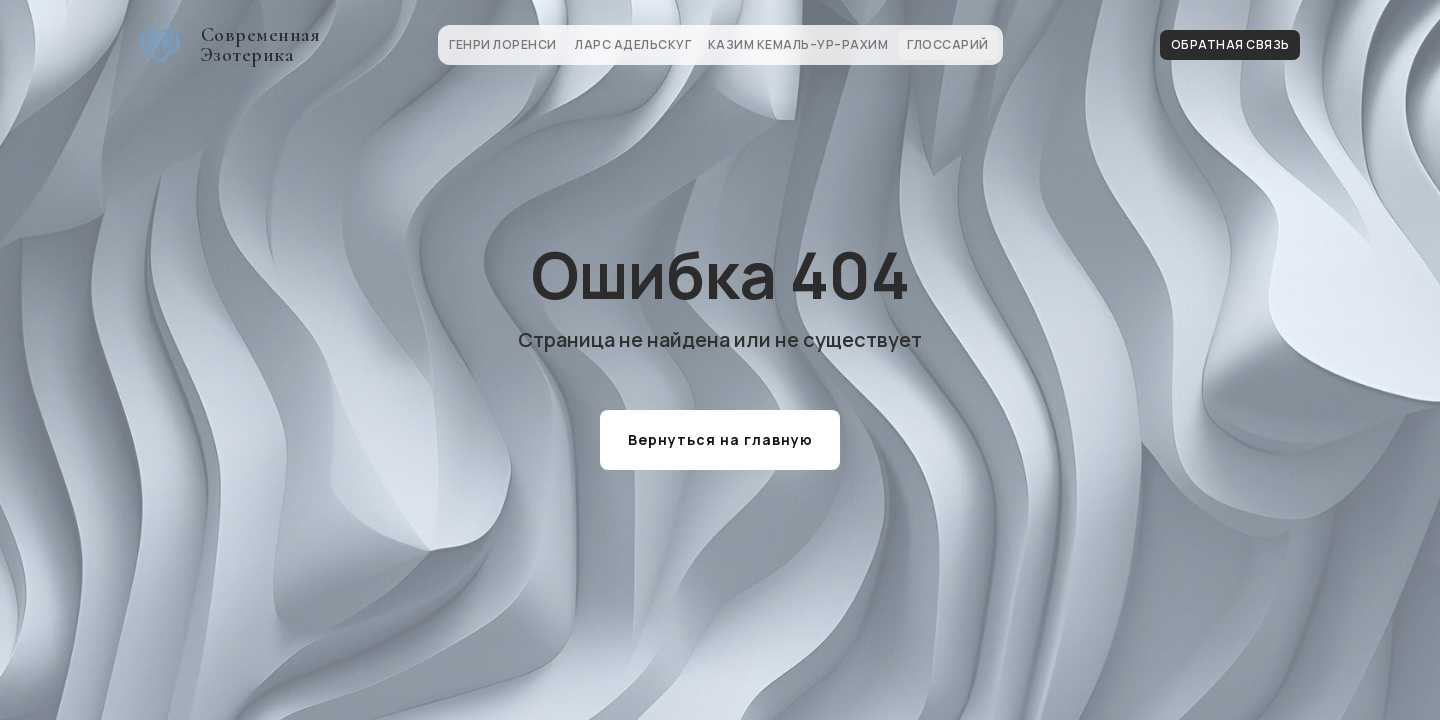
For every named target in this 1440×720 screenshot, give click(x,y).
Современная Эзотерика (261, 45)
